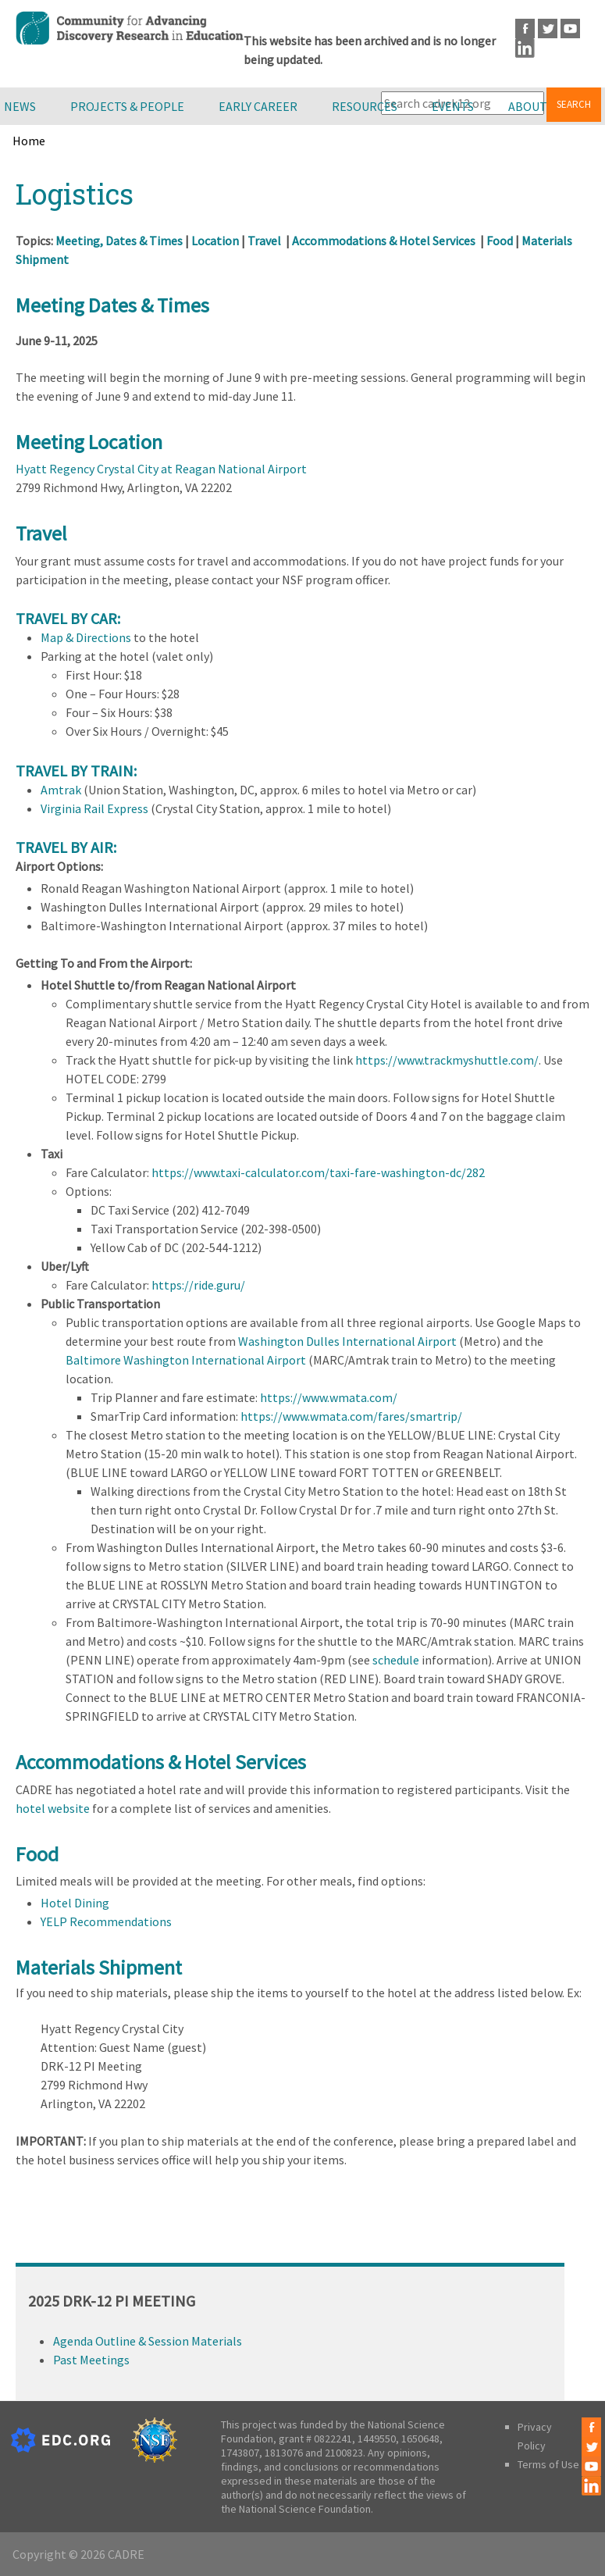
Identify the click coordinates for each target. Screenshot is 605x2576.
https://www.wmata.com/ (328, 1397)
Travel (264, 240)
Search (574, 104)
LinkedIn (525, 48)
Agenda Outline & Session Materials (147, 2341)
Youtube (570, 28)
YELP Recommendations (106, 1921)
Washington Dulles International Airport (347, 1341)
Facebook (525, 28)
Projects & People (127, 106)
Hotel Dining (75, 1903)
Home (28, 140)
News (20, 106)
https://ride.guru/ (198, 1285)
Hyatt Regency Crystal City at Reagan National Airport (161, 468)
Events (453, 106)
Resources (364, 106)
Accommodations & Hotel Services (383, 240)
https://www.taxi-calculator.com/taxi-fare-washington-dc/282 (318, 1172)
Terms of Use (548, 2464)
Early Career (258, 106)
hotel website (53, 1808)
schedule (395, 1660)
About (527, 106)
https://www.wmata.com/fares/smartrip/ (351, 1416)
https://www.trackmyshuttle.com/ (447, 1060)
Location (216, 240)
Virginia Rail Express (94, 808)
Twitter (547, 28)
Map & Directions (86, 637)
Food (499, 240)
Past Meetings (91, 2359)
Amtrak (61, 789)
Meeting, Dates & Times (119, 240)
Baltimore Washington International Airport (186, 1360)
